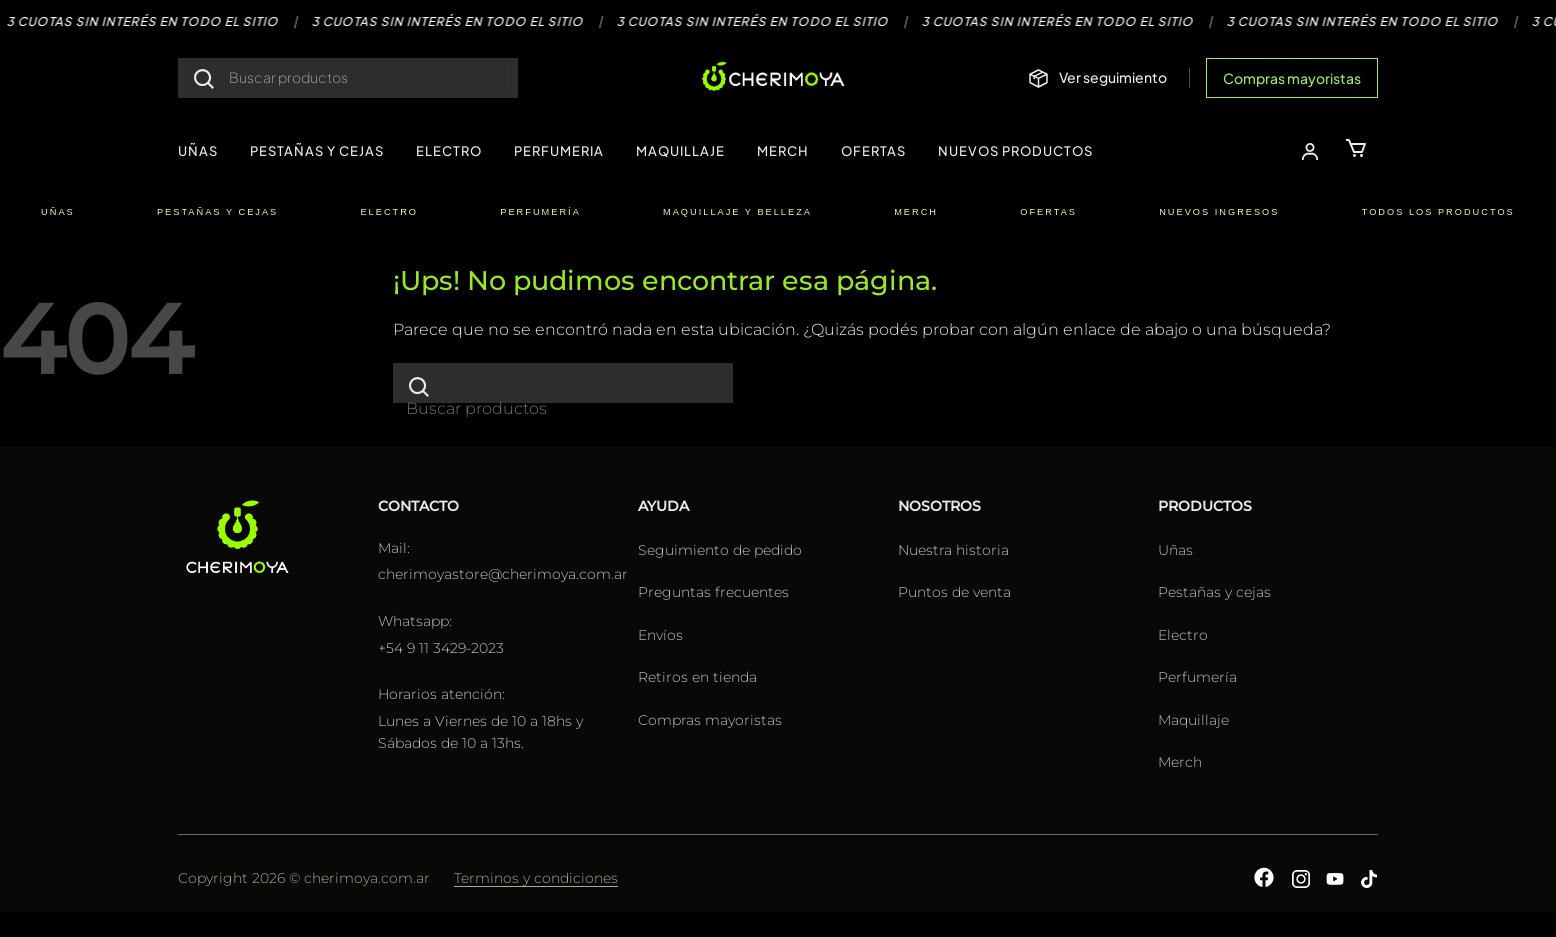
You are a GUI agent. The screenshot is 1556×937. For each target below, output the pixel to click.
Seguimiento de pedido (720, 550)
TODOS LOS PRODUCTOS (1438, 212)
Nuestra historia (953, 550)
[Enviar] (204, 78)
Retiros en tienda (697, 677)
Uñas (1175, 550)
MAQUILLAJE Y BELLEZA (737, 212)
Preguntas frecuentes (713, 592)
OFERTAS (873, 151)
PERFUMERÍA (540, 212)
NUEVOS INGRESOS (1219, 212)
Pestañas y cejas (1214, 592)
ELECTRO (449, 151)
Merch (1180, 762)
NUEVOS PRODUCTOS (1015, 151)
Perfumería (1197, 677)
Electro (1183, 635)
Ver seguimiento (1113, 77)
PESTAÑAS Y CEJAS (317, 151)
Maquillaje (1193, 720)
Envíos (660, 635)
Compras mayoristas (1292, 78)
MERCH (783, 151)
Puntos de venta (954, 592)
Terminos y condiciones (536, 878)
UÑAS (198, 151)
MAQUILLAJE (680, 151)
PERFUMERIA (559, 151)
